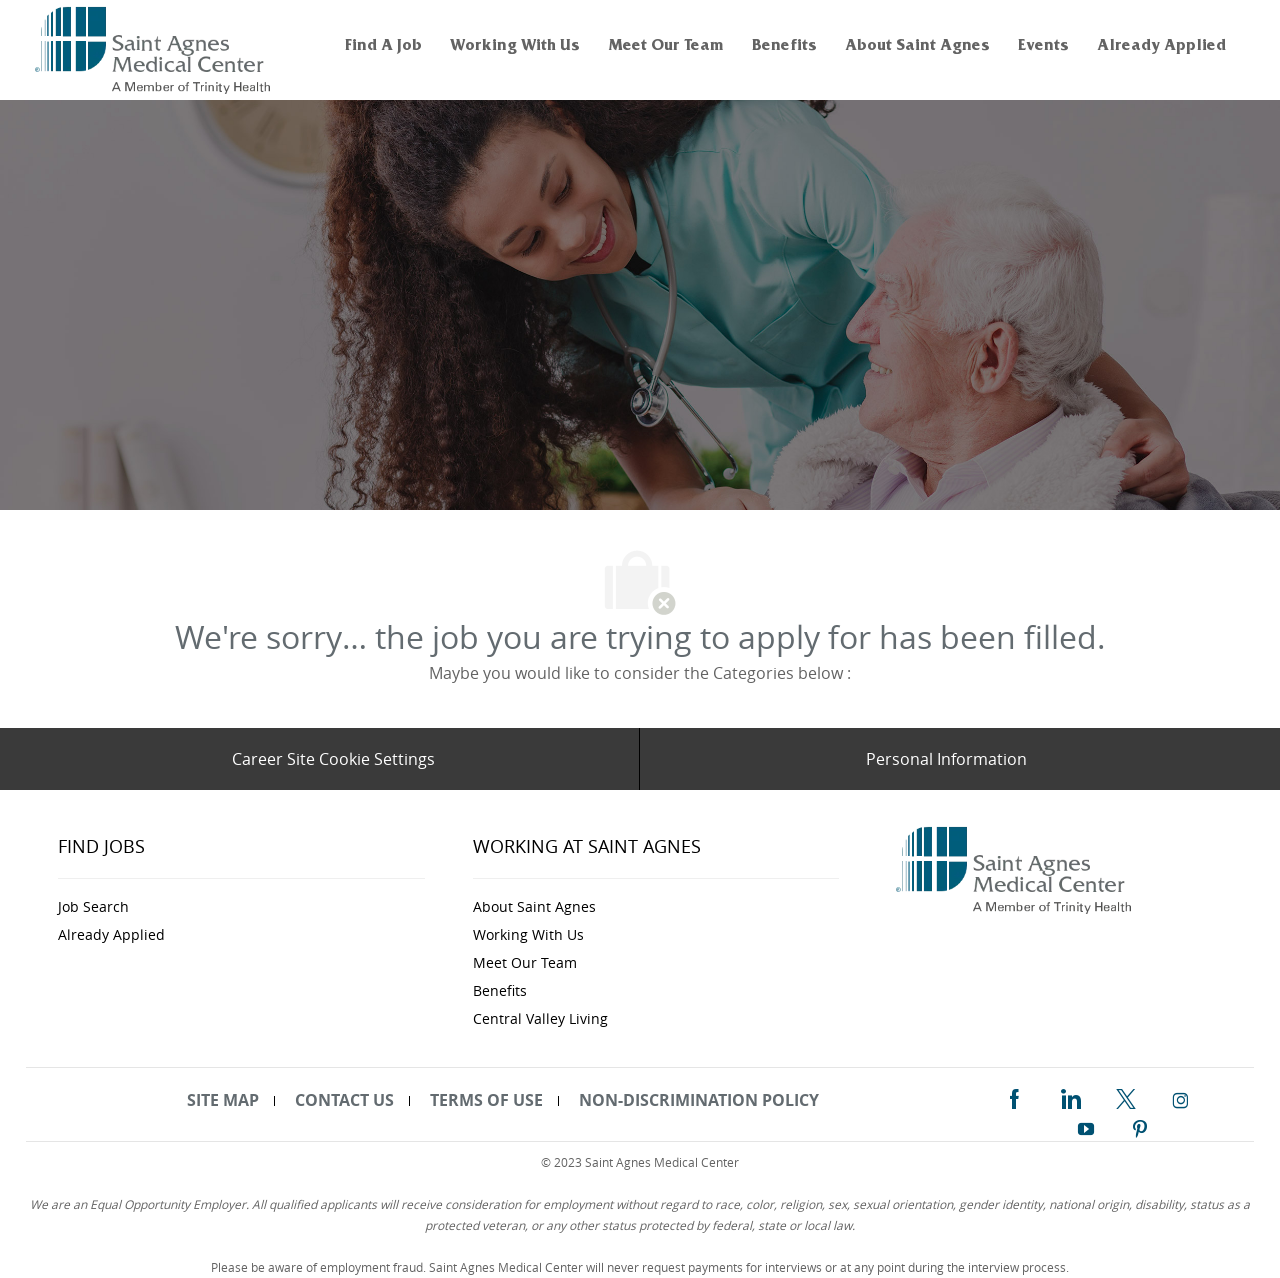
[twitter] (1126, 1096)
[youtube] (1086, 1125)
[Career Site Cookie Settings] (333, 759)
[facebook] (1014, 1096)
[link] (155, 50)
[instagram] (1181, 1097)
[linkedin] (1070, 1096)
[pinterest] (1140, 1125)
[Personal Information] (946, 759)
